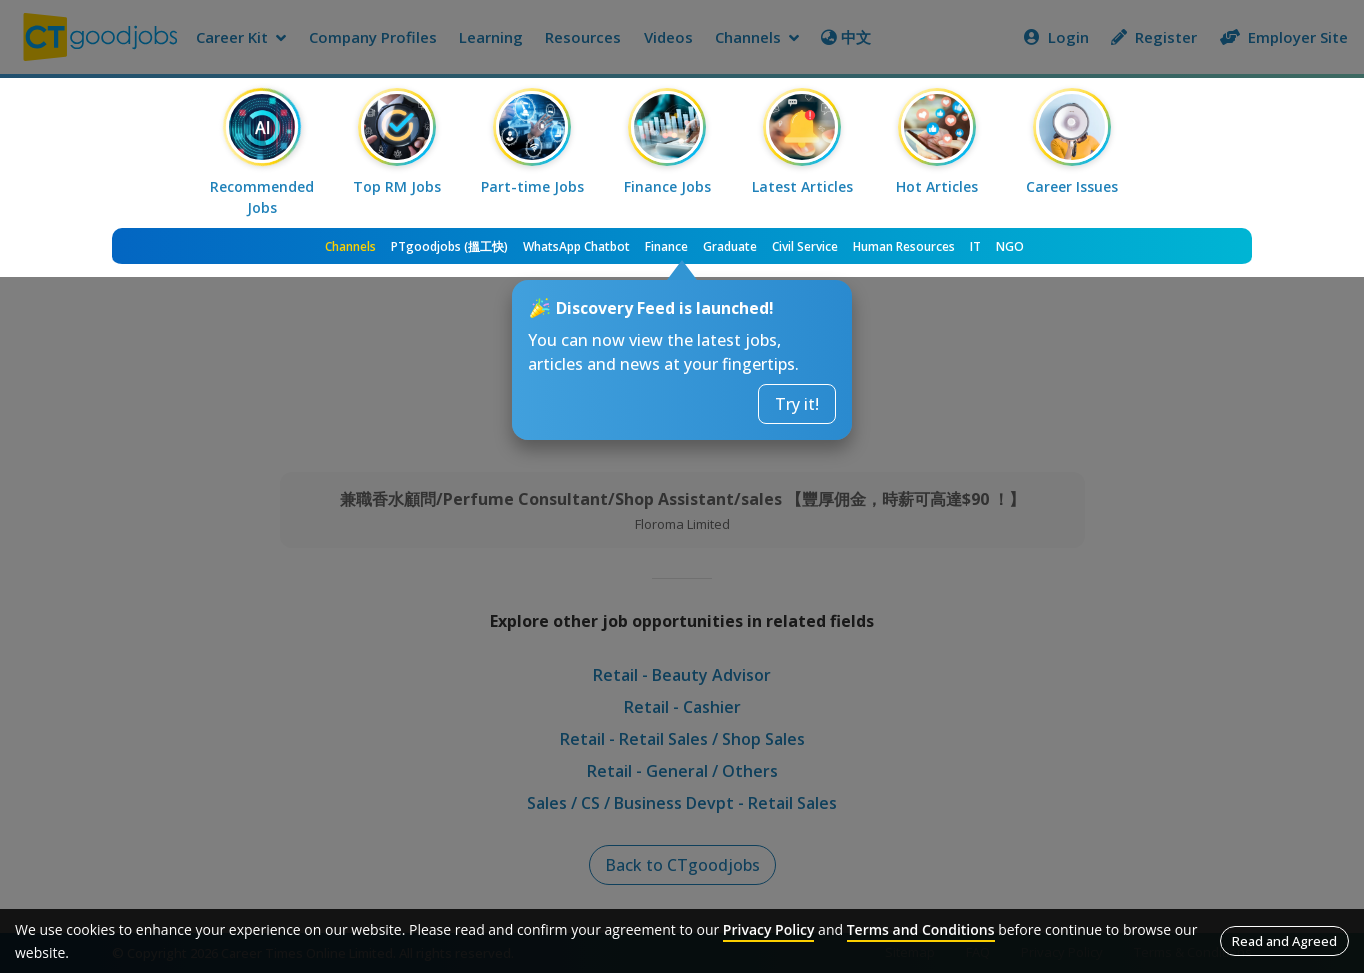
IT (975, 246)
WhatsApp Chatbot (576, 246)
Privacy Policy (769, 929)
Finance (666, 246)
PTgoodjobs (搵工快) (449, 246)
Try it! (797, 404)
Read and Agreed (1284, 941)
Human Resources (904, 246)
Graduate (730, 246)
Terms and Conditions (921, 929)
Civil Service (805, 246)
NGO (1010, 246)
